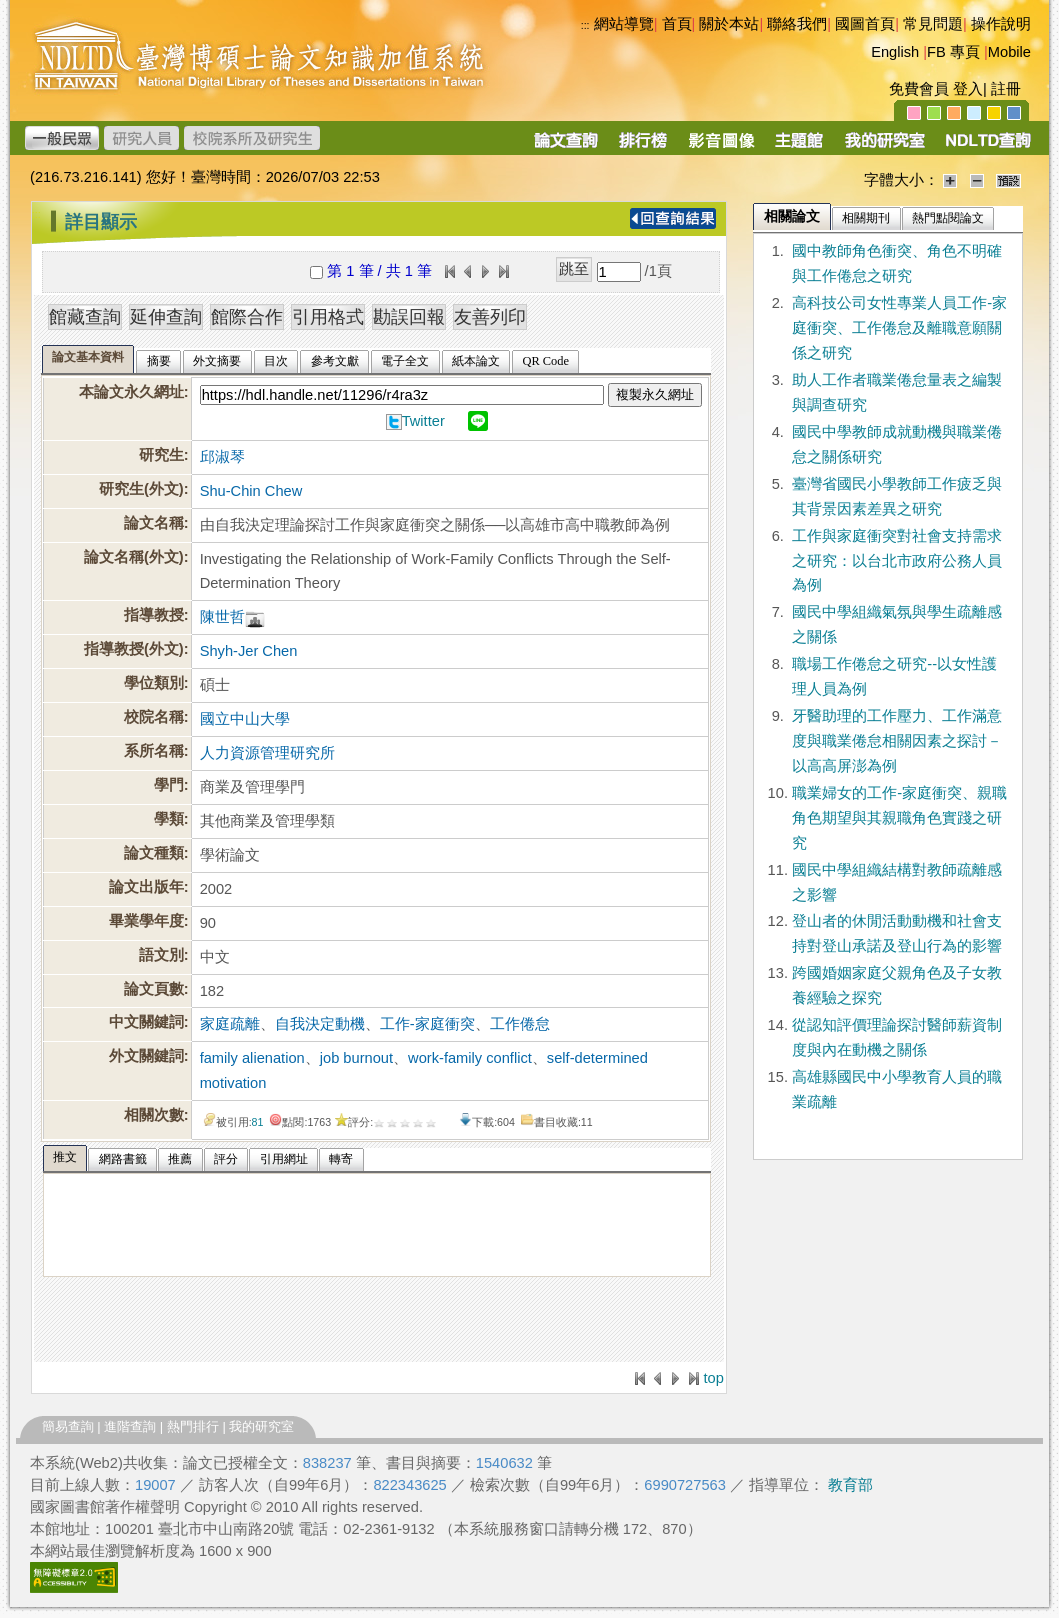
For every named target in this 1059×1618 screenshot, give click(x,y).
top (714, 1378)
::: (36, 214)
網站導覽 (624, 24)
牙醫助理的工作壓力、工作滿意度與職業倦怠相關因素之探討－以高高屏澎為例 (897, 741)
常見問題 (933, 24)
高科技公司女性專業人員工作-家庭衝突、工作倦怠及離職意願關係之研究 (899, 328)
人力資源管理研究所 (267, 753)
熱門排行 (193, 1426)
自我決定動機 (320, 1024)
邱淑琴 (222, 457)
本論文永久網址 (131, 392)
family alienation (252, 1058)
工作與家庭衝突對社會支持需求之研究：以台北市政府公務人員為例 (897, 561)
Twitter (423, 421)
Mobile (1009, 52)
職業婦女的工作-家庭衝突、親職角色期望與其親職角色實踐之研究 (899, 818)
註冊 (1006, 89)
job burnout (356, 1058)
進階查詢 (130, 1426)
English (895, 52)
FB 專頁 (953, 52)
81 (258, 1122)
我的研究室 (261, 1426)
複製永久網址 (655, 394)
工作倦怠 (520, 1024)
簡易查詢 (68, 1426)
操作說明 (1001, 24)
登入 (968, 89)
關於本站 (729, 24)
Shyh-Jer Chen (249, 651)
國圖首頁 (865, 24)
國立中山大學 (245, 719)
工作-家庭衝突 (427, 1024)
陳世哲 (222, 617)
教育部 (850, 1485)
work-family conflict (470, 1058)
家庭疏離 (230, 1024)
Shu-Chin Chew (251, 491)
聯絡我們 (797, 24)
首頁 (677, 24)
